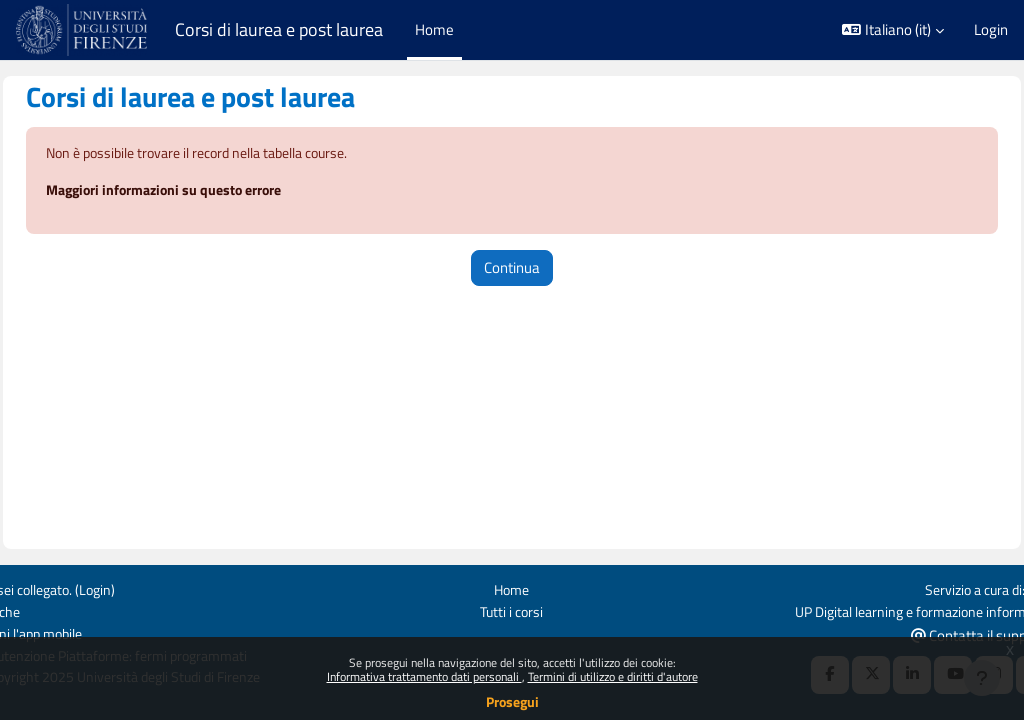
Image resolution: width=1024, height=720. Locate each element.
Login (991, 30)
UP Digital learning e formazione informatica (869, 610)
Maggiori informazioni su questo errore (218, 191)
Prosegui (512, 701)
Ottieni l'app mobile (75, 632)
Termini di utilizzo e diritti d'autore (613, 676)
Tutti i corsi (511, 610)
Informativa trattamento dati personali (424, 676)
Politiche (42, 610)
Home (511, 587)
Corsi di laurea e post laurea (279, 29)
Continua (512, 268)
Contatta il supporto (937, 633)
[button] (893, 30)
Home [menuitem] (434, 29)
